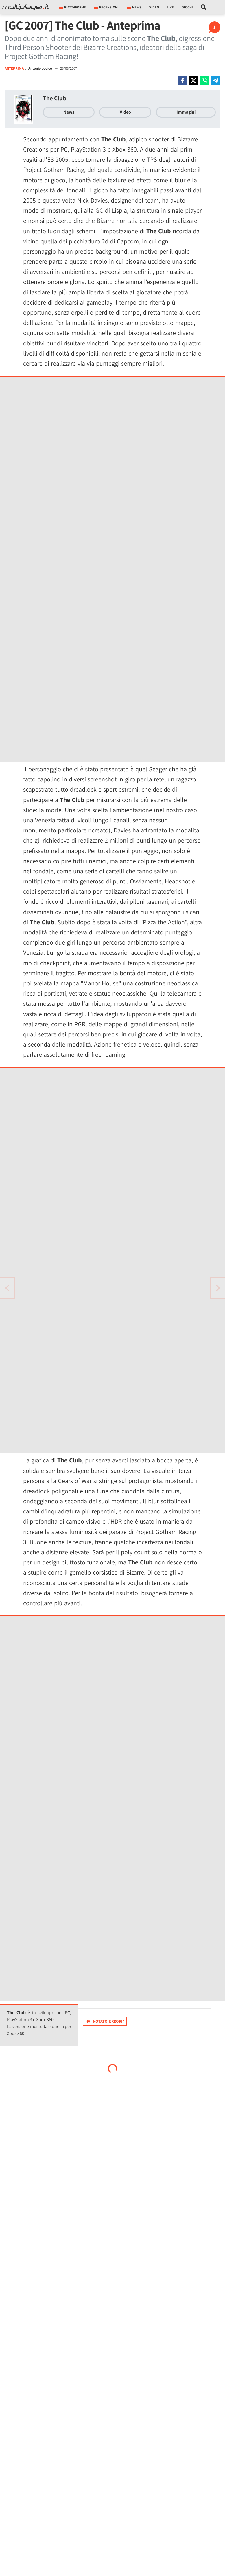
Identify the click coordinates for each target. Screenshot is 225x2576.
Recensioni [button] (106, 7)
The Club (54, 98)
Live (170, 7)
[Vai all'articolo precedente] (218, 1288)
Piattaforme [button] (72, 7)
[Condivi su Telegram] (215, 80)
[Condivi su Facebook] (182, 80)
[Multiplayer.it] (25, 7)
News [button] (134, 7)
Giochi (187, 7)
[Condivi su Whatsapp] (204, 80)
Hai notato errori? (104, 2021)
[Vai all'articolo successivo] (7, 1288)
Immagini (186, 112)
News (68, 112)
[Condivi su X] (193, 80)
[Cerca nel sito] (204, 7)
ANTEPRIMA (14, 68)
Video (154, 7)
